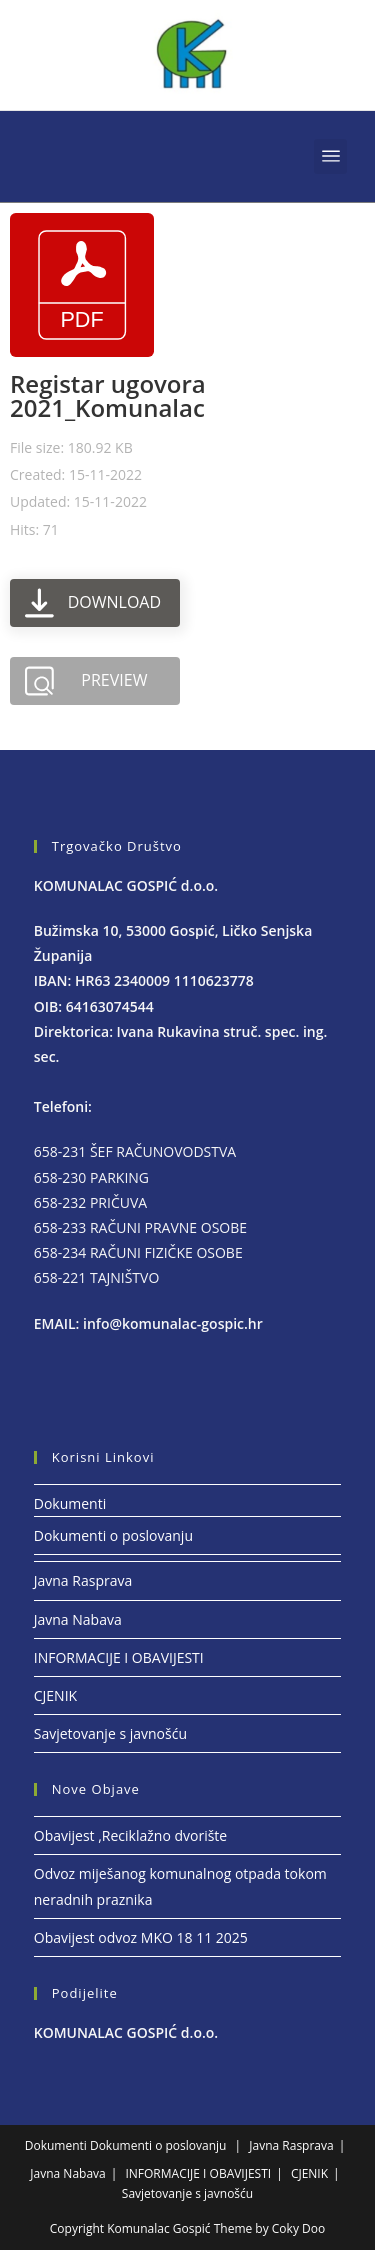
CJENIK (55, 1695)
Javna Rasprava (83, 1580)
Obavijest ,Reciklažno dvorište (130, 1835)
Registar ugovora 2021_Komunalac (108, 395)
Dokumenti (70, 1503)
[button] (330, 156)
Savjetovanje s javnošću (110, 1733)
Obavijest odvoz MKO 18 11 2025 (141, 1937)
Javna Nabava (78, 1619)
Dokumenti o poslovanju (113, 1535)
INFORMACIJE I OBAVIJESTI (119, 1657)
